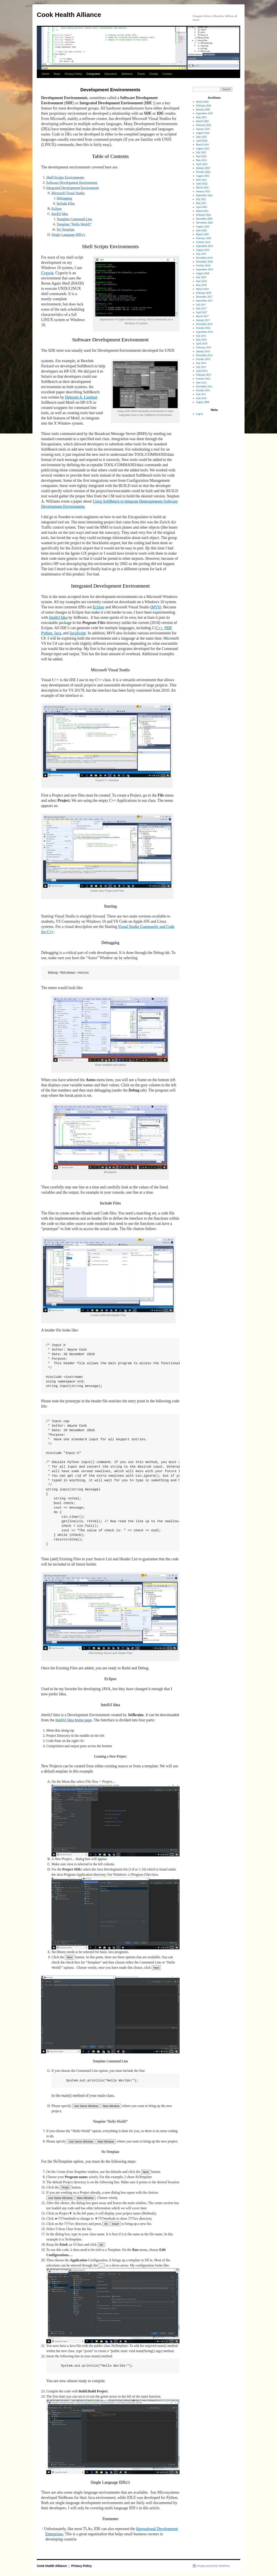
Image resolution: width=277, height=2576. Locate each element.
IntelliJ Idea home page (73, 1720)
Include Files (66, 203)
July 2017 (201, 304)
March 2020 (202, 234)
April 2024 (201, 140)
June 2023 (201, 156)
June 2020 (201, 230)
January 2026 (203, 109)
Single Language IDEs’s (68, 234)
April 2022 (201, 183)
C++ (159, 628)
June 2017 (201, 308)
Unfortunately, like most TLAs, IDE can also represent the (89, 2529)
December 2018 (204, 257)
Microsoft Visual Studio (68, 193)
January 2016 (203, 351)
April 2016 (201, 343)
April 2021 (201, 207)
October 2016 (203, 327)
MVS (155, 607)
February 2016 (203, 347)
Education (111, 73)
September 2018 (204, 269)
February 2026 (203, 105)
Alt (106, 2224)
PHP (167, 628)
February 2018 (203, 292)
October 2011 (203, 390)
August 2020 (202, 226)
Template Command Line (74, 219)
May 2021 (201, 203)
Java (57, 633)
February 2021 (203, 214)
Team (56, 73)
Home (45, 73)
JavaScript (78, 633)
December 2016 (204, 324)
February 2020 (203, 238)
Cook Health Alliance (69, 14)
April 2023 (201, 164)
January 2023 (203, 167)
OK (101, 2244)
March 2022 (202, 187)
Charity (153, 73)
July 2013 (201, 366)
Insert (115, 2224)
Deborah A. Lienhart (81, 397)
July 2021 (201, 199)
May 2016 (201, 339)
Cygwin (47, 273)
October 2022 (203, 171)
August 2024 (202, 132)
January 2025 (203, 128)
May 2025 (201, 117)
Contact (167, 73)
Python (46, 633)
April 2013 (201, 370)
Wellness (127, 73)
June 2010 (201, 398)
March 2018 (202, 288)
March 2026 (202, 101)
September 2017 (204, 300)
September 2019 (204, 246)
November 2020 (204, 222)
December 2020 (204, 218)
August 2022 (202, 175)
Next (69, 1957)
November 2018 (204, 261)
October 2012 (203, 378)
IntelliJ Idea (60, 214)
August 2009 (202, 402)
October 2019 (203, 242)
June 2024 (201, 136)
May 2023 (201, 160)
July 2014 (201, 363)
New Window (111, 2106)
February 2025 (203, 125)
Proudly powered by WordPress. (213, 2565)
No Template (66, 229)
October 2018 (203, 265)
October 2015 (203, 359)
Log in (199, 413)
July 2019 (201, 253)
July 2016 (201, 335)
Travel (141, 73)
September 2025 (204, 113)
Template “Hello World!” (74, 224)
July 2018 (201, 277)
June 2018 (201, 281)
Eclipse (57, 208)
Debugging (64, 198)
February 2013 (203, 374)
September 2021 (204, 195)
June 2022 (201, 179)
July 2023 (201, 152)
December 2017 (204, 296)
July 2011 (201, 394)
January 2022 (203, 191)
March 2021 (202, 210)
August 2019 (202, 249)
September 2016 (204, 331)
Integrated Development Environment (72, 188)
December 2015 (204, 355)
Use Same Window (86, 2106)
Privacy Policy (73, 73)
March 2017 (202, 316)
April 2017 (201, 312)
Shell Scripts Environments (65, 177)
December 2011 (204, 386)
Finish (65, 2187)
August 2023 (202, 148)
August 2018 (202, 273)
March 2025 (202, 121)
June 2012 (201, 382)
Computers (93, 73)
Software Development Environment (71, 182)
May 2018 (201, 285)
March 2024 (202, 144)
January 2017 (203, 320)
